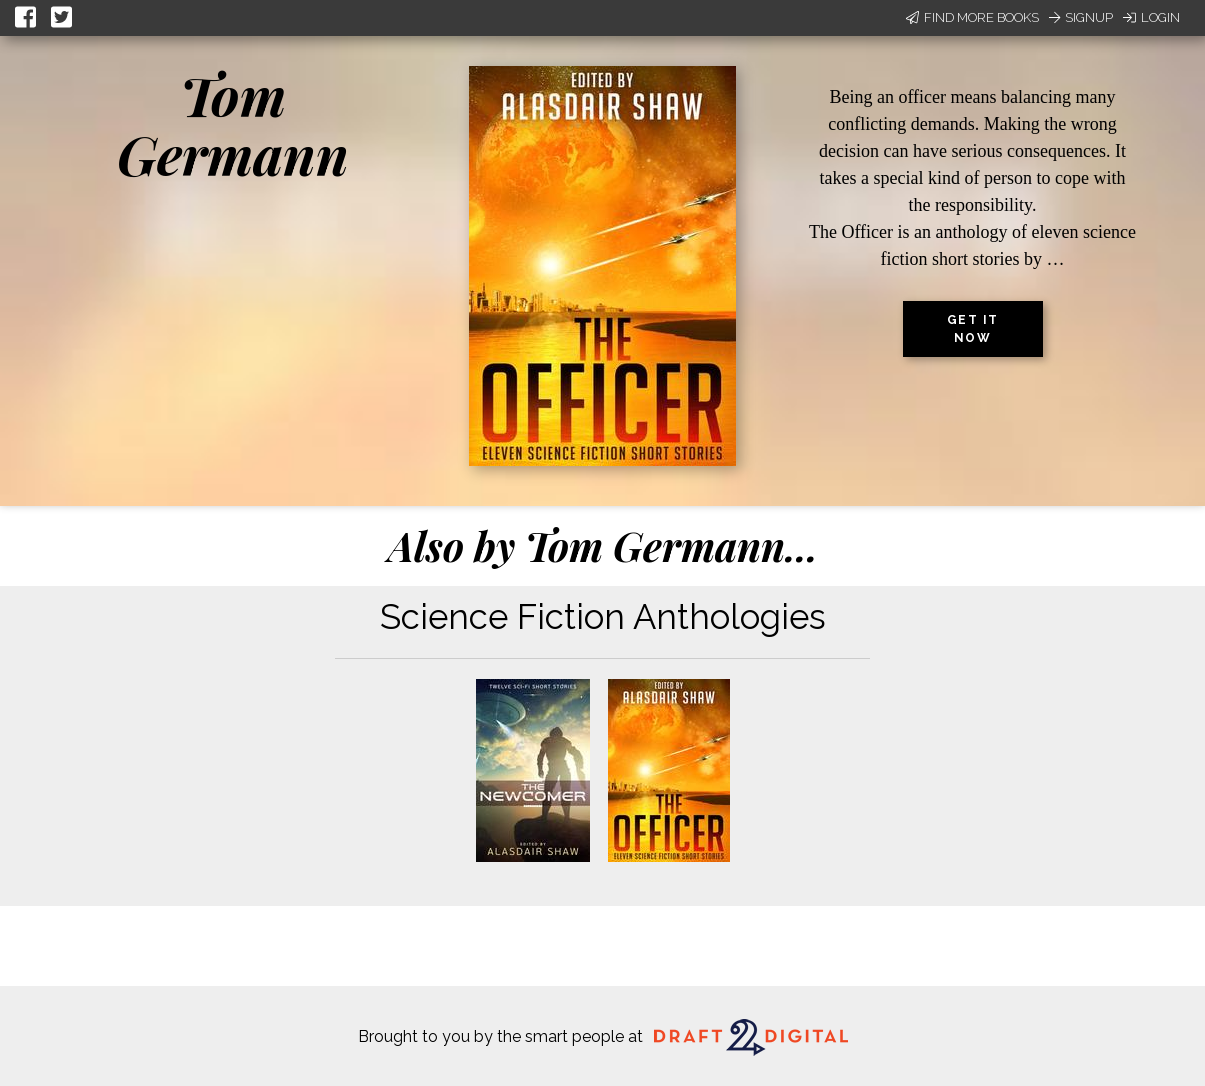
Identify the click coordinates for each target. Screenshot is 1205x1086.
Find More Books (972, 17)
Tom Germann (233, 124)
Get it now (973, 329)
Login (1151, 17)
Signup (1081, 17)
